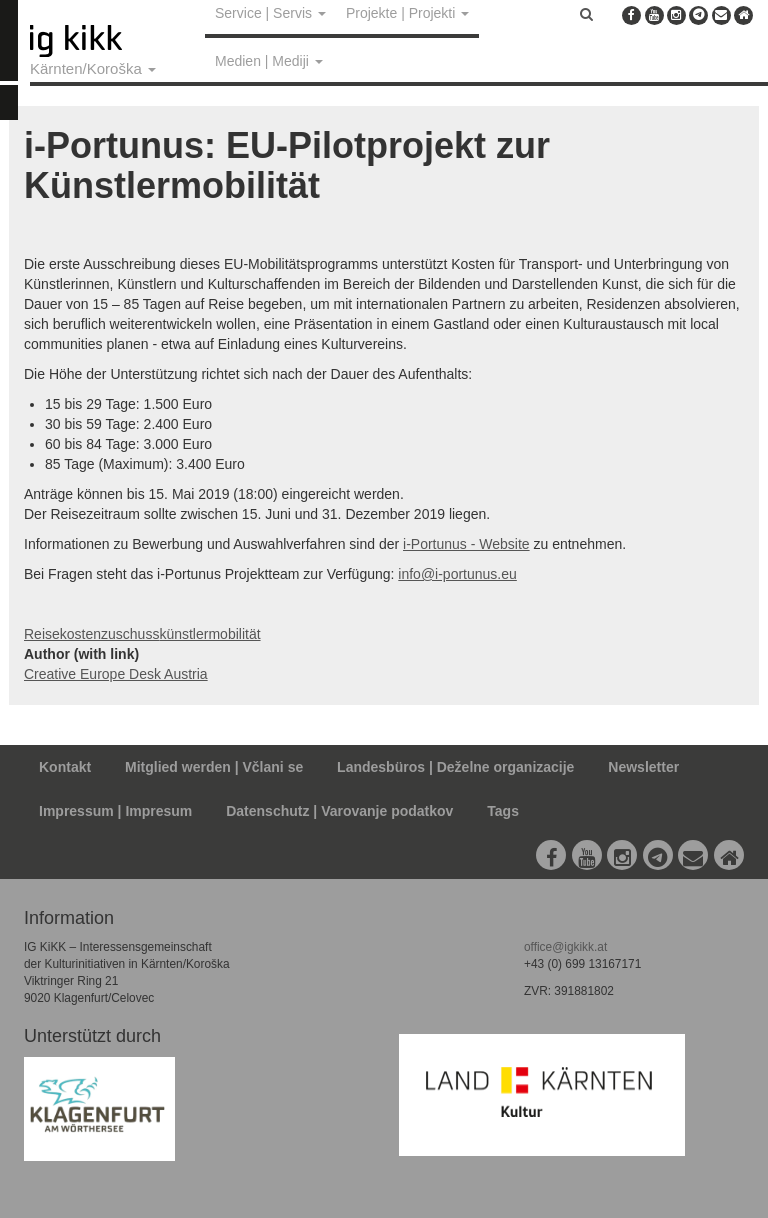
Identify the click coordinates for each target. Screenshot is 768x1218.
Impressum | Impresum (115, 811)
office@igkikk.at (565, 947)
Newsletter (643, 767)
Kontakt (65, 767)
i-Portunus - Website (466, 544)
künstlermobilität (209, 634)
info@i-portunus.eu (457, 574)
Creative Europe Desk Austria (116, 674)
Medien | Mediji (269, 61)
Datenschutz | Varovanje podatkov (339, 811)
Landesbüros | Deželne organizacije (455, 767)
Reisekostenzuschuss (91, 634)
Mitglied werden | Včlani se (214, 767)
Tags (503, 811)
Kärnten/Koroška (93, 68)
